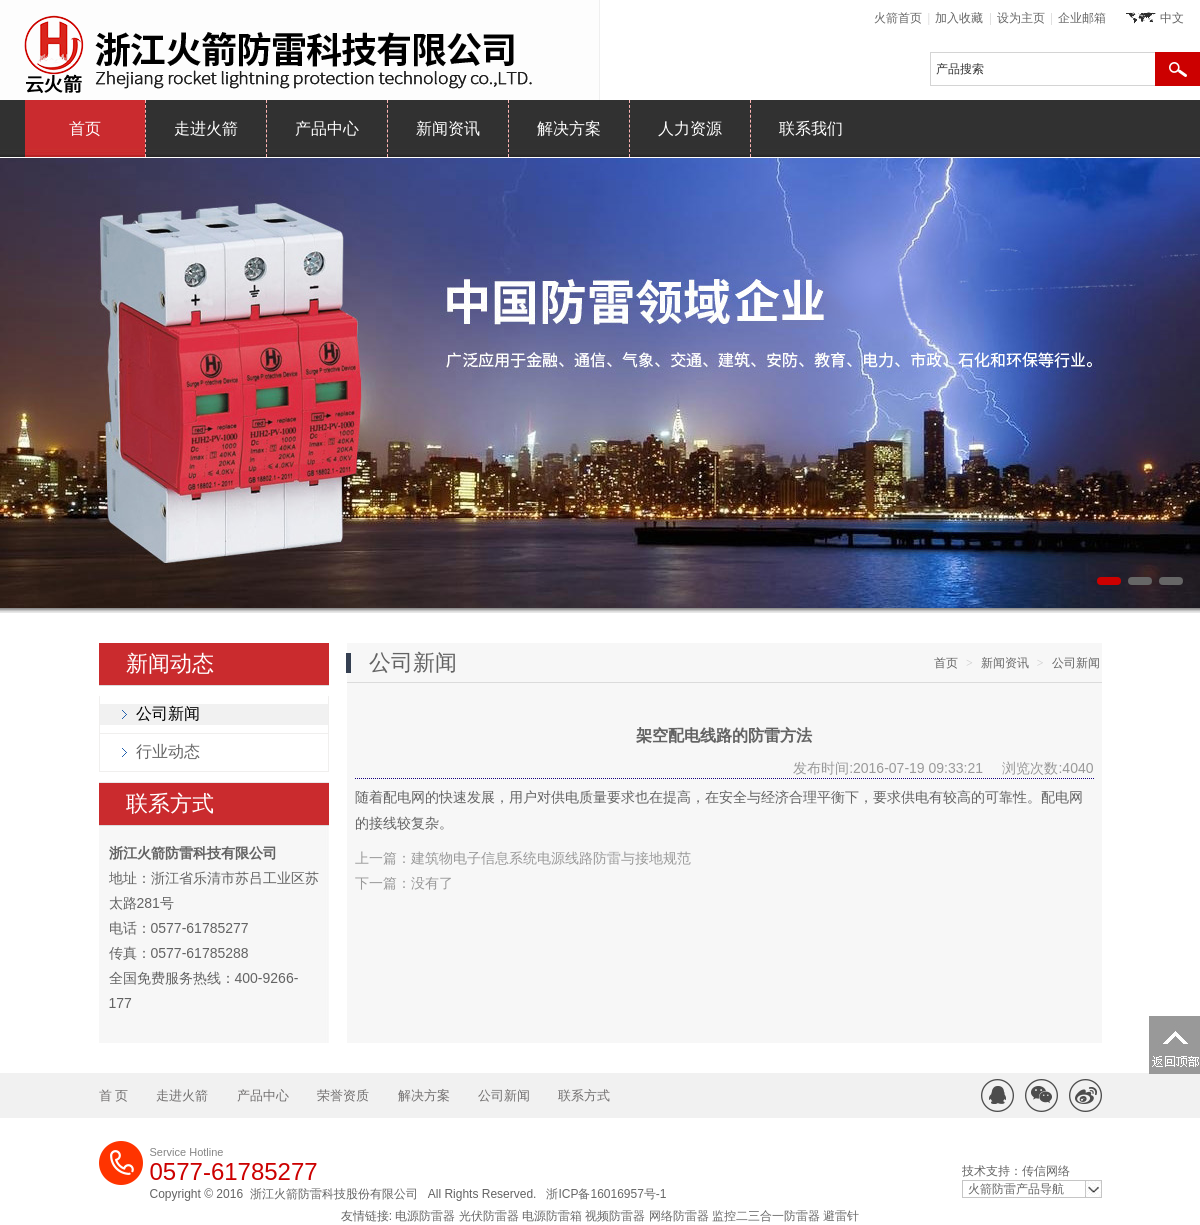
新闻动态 (170, 663)
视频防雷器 (615, 1216)
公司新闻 (168, 713)
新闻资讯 (448, 128)
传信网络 (1046, 1171)
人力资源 (690, 128)
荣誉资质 (343, 1095)
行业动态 (168, 751)
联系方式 (170, 803)
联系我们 (811, 128)
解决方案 (569, 128)
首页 (85, 128)
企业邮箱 (1082, 18)
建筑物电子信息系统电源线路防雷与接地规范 (551, 858)
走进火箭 (206, 128)
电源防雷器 (425, 1216)
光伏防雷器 (489, 1216)
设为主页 (1021, 18)
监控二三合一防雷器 (766, 1216)
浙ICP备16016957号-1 (606, 1194)
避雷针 (841, 1216)
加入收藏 (959, 18)
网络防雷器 (679, 1216)
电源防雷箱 (552, 1216)
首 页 (114, 1095)
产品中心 (327, 128)
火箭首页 (898, 18)
